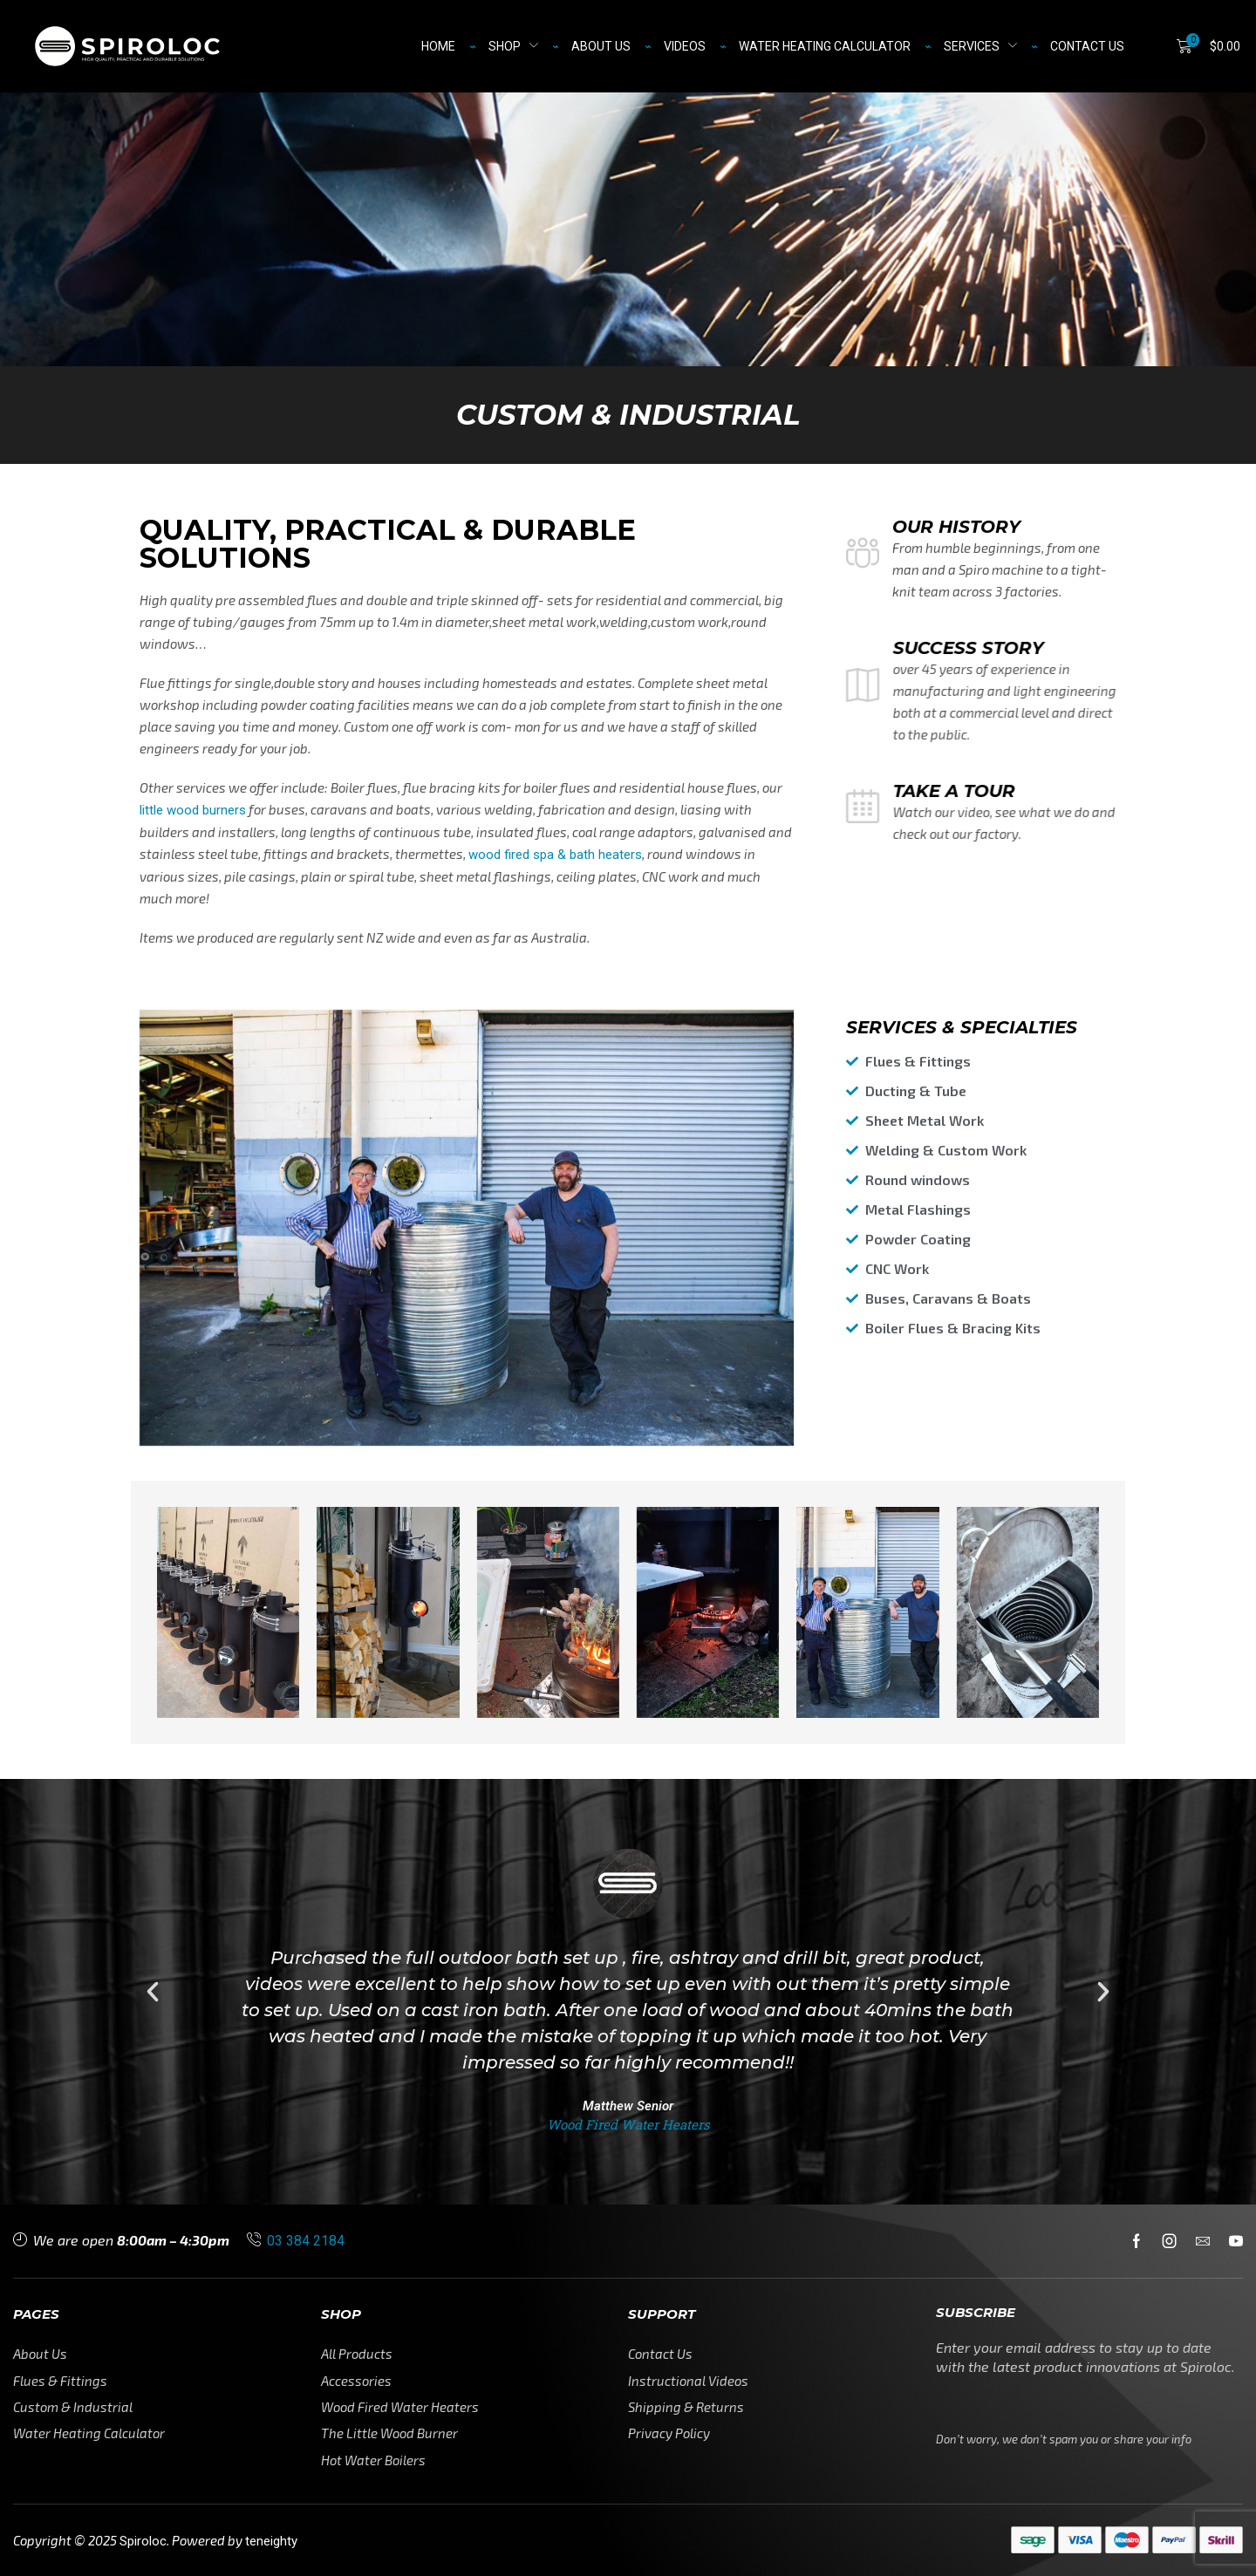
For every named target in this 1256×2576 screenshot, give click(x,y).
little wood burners (193, 810)
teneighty (271, 2541)
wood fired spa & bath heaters (555, 854)
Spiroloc (143, 2541)
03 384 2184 (306, 2240)
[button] (1208, 46)
